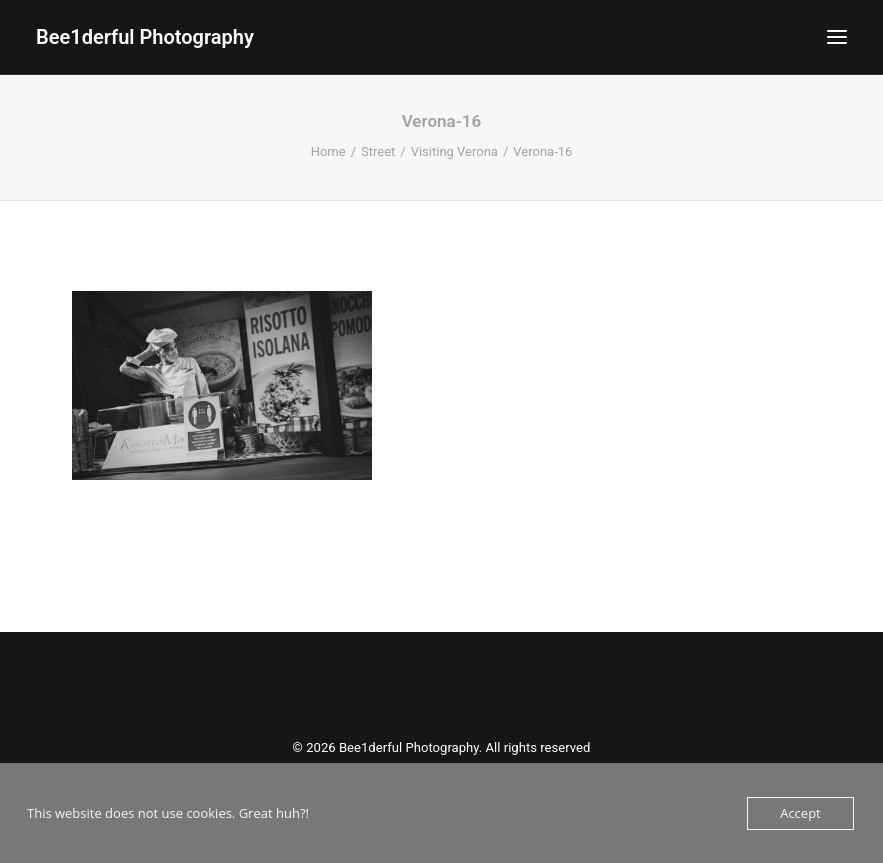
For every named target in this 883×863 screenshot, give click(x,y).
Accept (800, 813)
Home (328, 151)
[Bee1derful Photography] (145, 37)
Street (378, 151)
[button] (837, 37)
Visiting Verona (454, 151)
